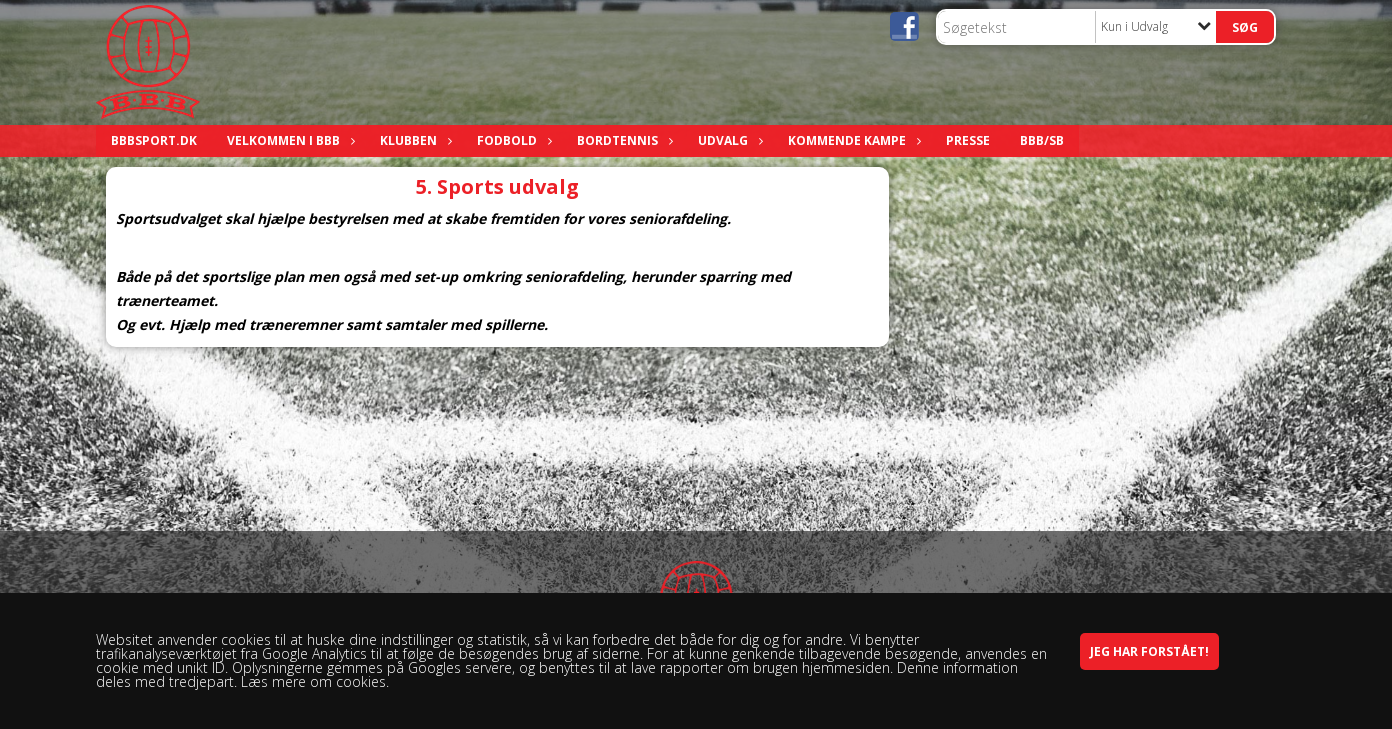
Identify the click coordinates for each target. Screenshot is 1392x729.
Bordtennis (622, 140)
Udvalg (728, 140)
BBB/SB (1042, 140)
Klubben (413, 140)
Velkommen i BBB (288, 140)
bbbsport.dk (154, 140)
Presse (968, 140)
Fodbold (512, 140)
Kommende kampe (852, 140)
